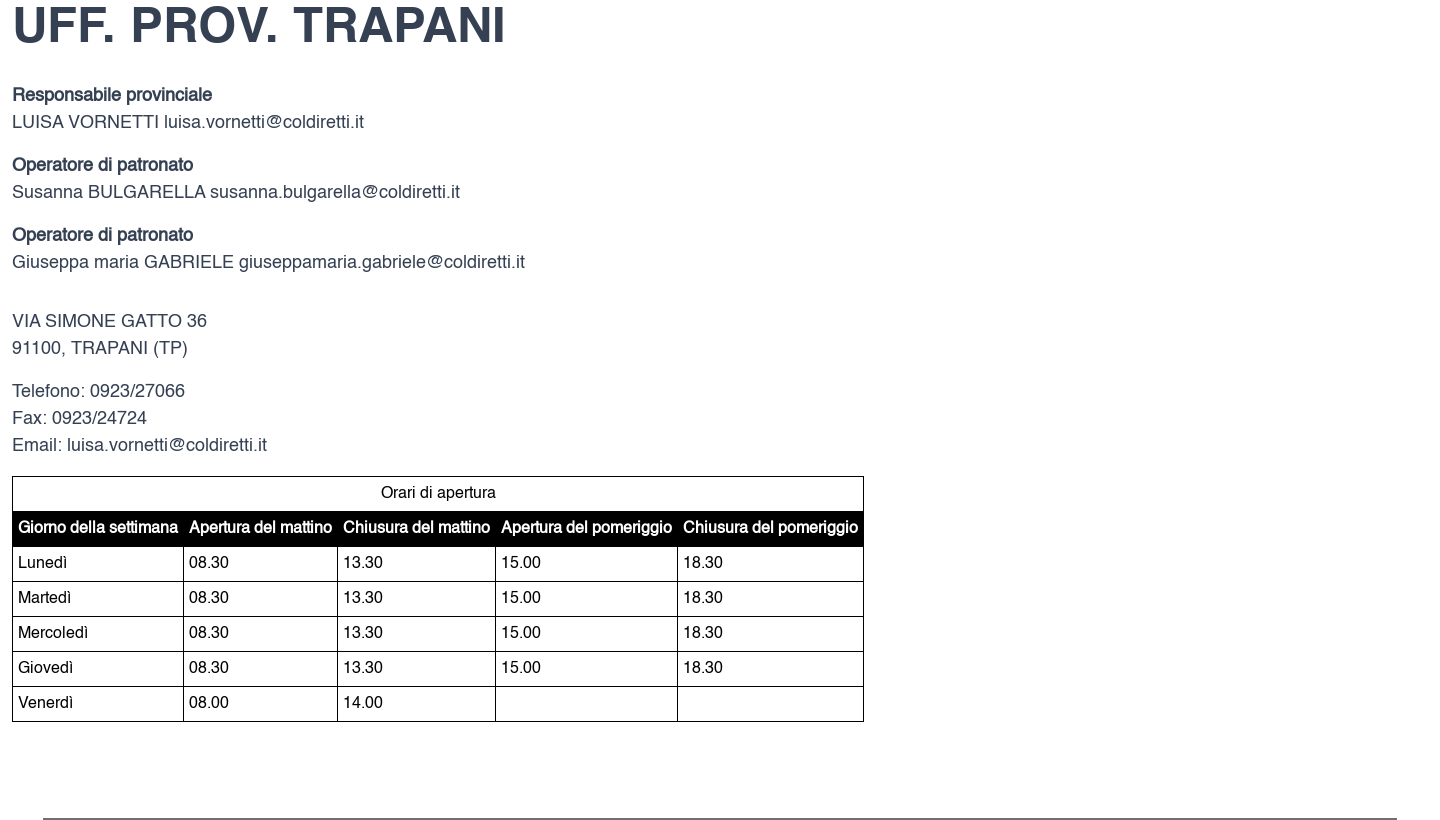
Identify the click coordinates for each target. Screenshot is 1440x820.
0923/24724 (99, 419)
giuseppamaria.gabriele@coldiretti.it (382, 263)
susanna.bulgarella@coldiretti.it (335, 193)
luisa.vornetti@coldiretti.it (264, 123)
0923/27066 (137, 392)
